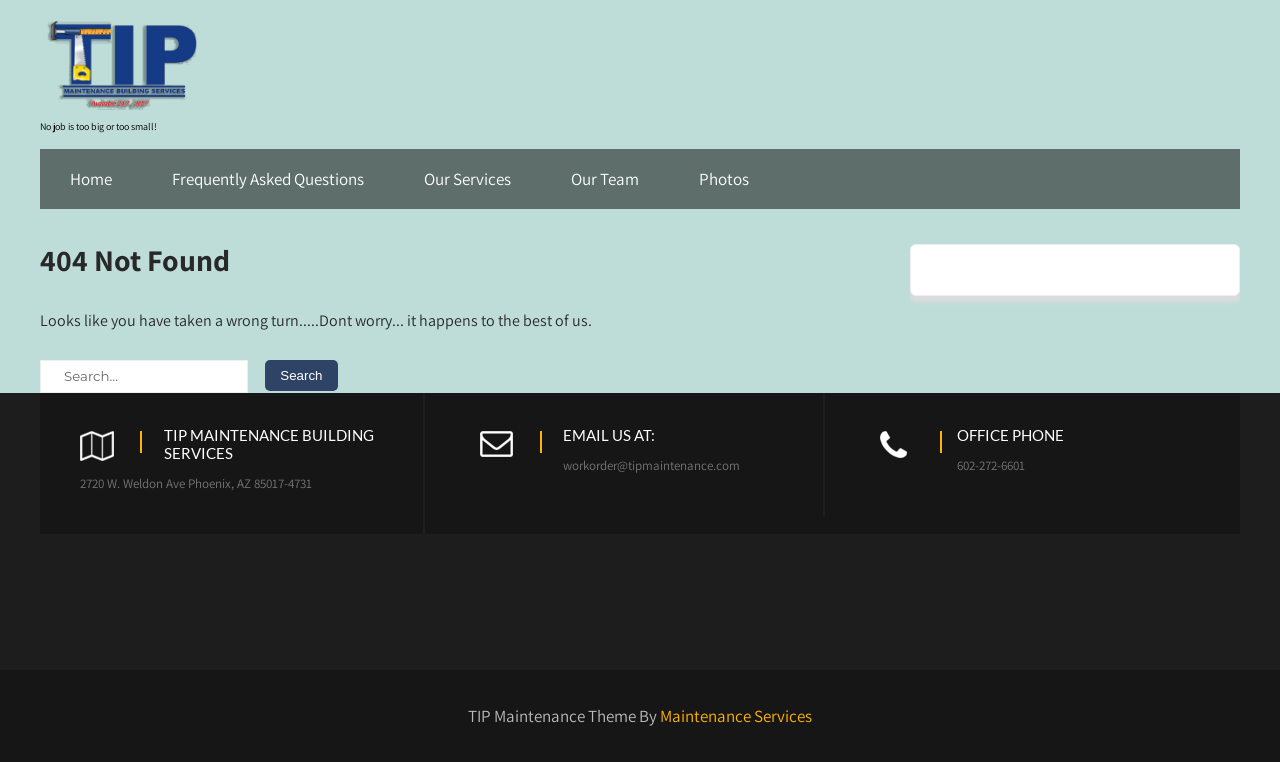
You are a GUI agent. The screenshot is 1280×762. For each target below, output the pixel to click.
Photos (724, 179)
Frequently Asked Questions (268, 179)
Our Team (605, 179)
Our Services (467, 179)
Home (91, 179)
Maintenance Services (736, 716)
